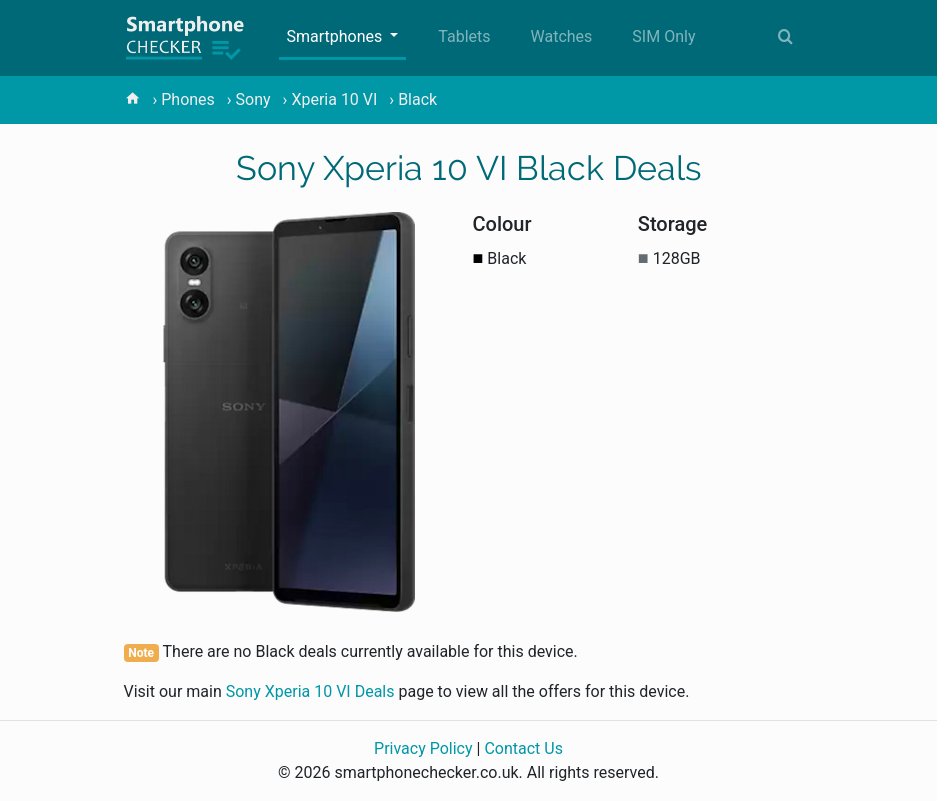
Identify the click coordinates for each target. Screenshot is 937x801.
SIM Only (663, 36)
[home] (133, 99)
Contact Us (523, 748)
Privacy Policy (423, 748)
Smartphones (337, 36)
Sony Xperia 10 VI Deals (310, 691)
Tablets (464, 36)
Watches (562, 36)
